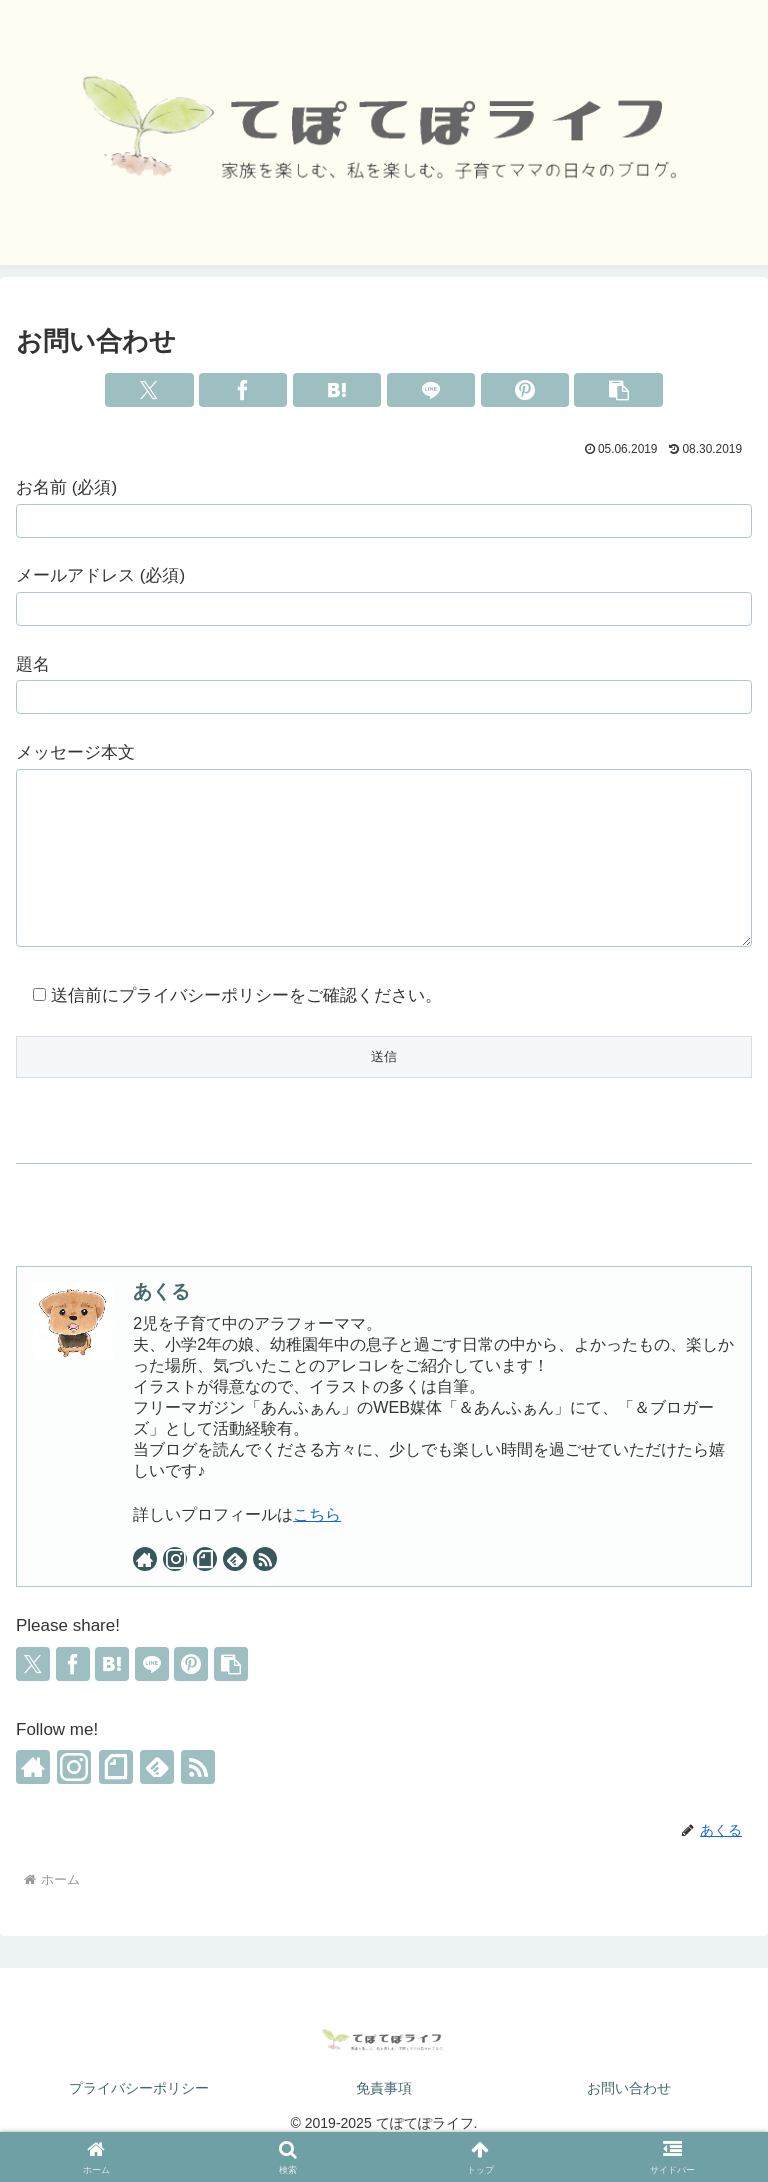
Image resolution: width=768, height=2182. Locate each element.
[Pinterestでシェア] (525, 390)
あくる (161, 1321)
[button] (618, 390)
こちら (317, 1544)
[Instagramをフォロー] (175, 1589)
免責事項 (384, 2118)
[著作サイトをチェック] (145, 1589)
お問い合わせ (629, 2118)
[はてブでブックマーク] (337, 390)
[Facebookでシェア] (243, 390)
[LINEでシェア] (431, 390)
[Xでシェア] (149, 390)
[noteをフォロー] (205, 1589)
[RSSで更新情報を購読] (265, 1589)
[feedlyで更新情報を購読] (235, 1589)
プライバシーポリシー (139, 2118)
